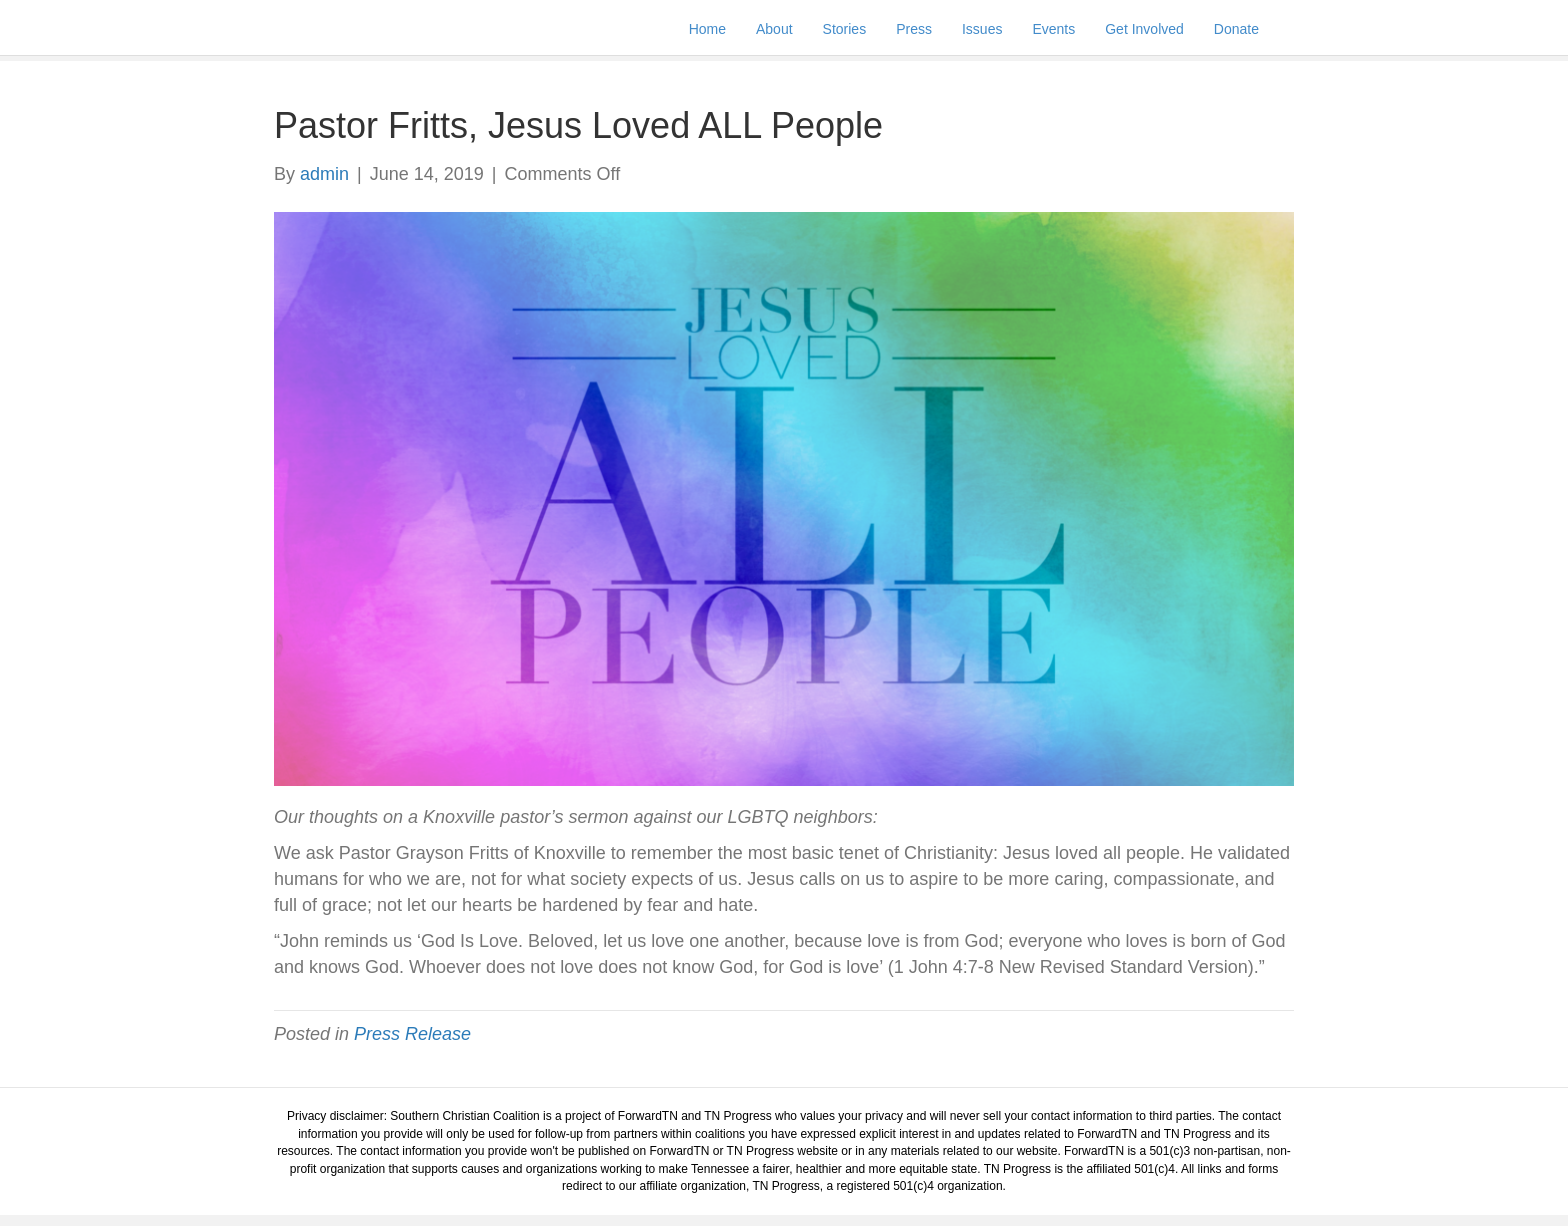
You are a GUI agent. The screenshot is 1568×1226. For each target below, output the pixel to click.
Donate (1256, 34)
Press (934, 34)
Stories (865, 34)
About (794, 34)
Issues (1002, 34)
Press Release (412, 1034)
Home (727, 34)
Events (1073, 34)
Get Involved (1164, 34)
